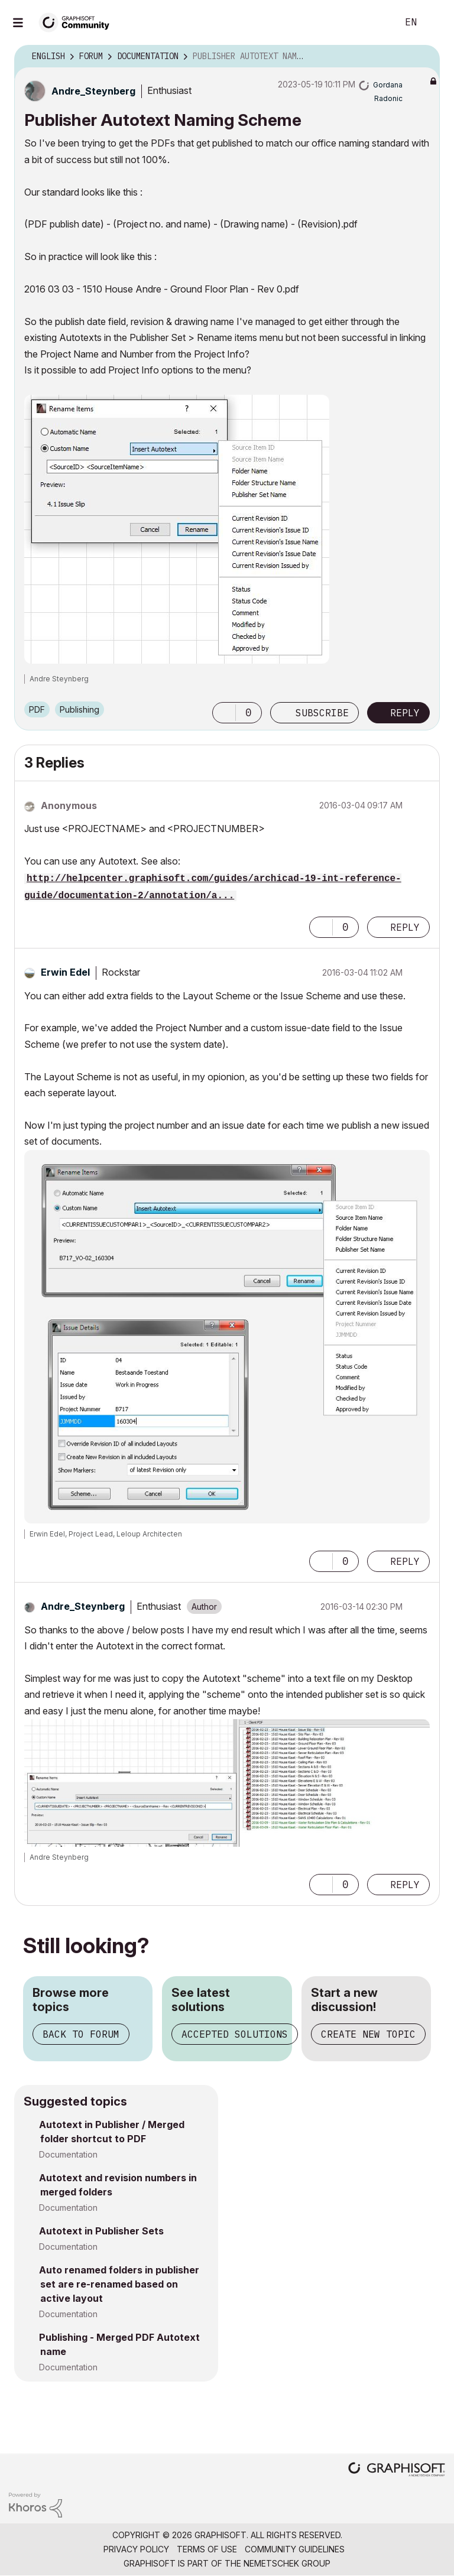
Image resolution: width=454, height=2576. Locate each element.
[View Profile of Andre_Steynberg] (93, 91)
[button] (176, 529)
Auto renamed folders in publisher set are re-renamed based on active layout (119, 2284)
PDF (37, 709)
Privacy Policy (136, 2549)
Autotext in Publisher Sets (101, 2231)
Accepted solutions (234, 2034)
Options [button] (423, 57)
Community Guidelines (295, 2549)
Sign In (435, 22)
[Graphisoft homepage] (396, 2470)
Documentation (68, 2154)
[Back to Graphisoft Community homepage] (78, 22)
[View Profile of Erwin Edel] (65, 972)
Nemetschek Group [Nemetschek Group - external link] (287, 2563)
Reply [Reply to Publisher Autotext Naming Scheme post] (405, 713)
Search (375, 22)
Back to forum (81, 2034)
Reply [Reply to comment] (405, 927)
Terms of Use (207, 2549)
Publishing (79, 709)
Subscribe (322, 713)
